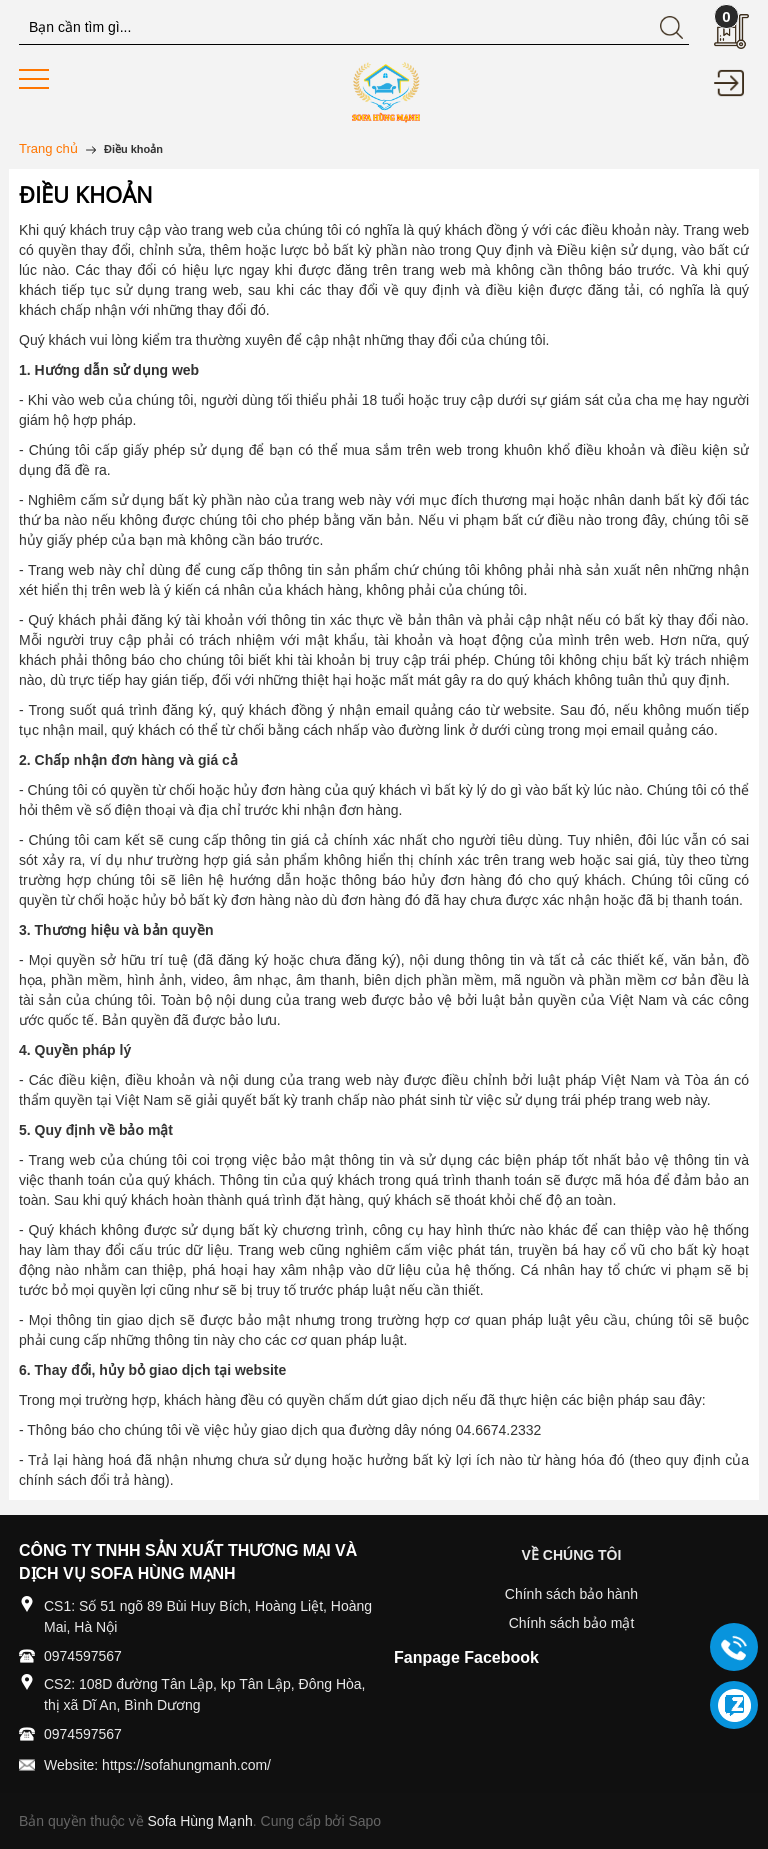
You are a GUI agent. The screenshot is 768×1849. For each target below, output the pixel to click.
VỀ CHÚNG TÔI (572, 1555)
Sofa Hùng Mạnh (200, 1821)
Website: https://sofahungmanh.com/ (157, 1765)
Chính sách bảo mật (572, 1623)
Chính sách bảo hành (571, 1594)
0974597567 (83, 1656)
